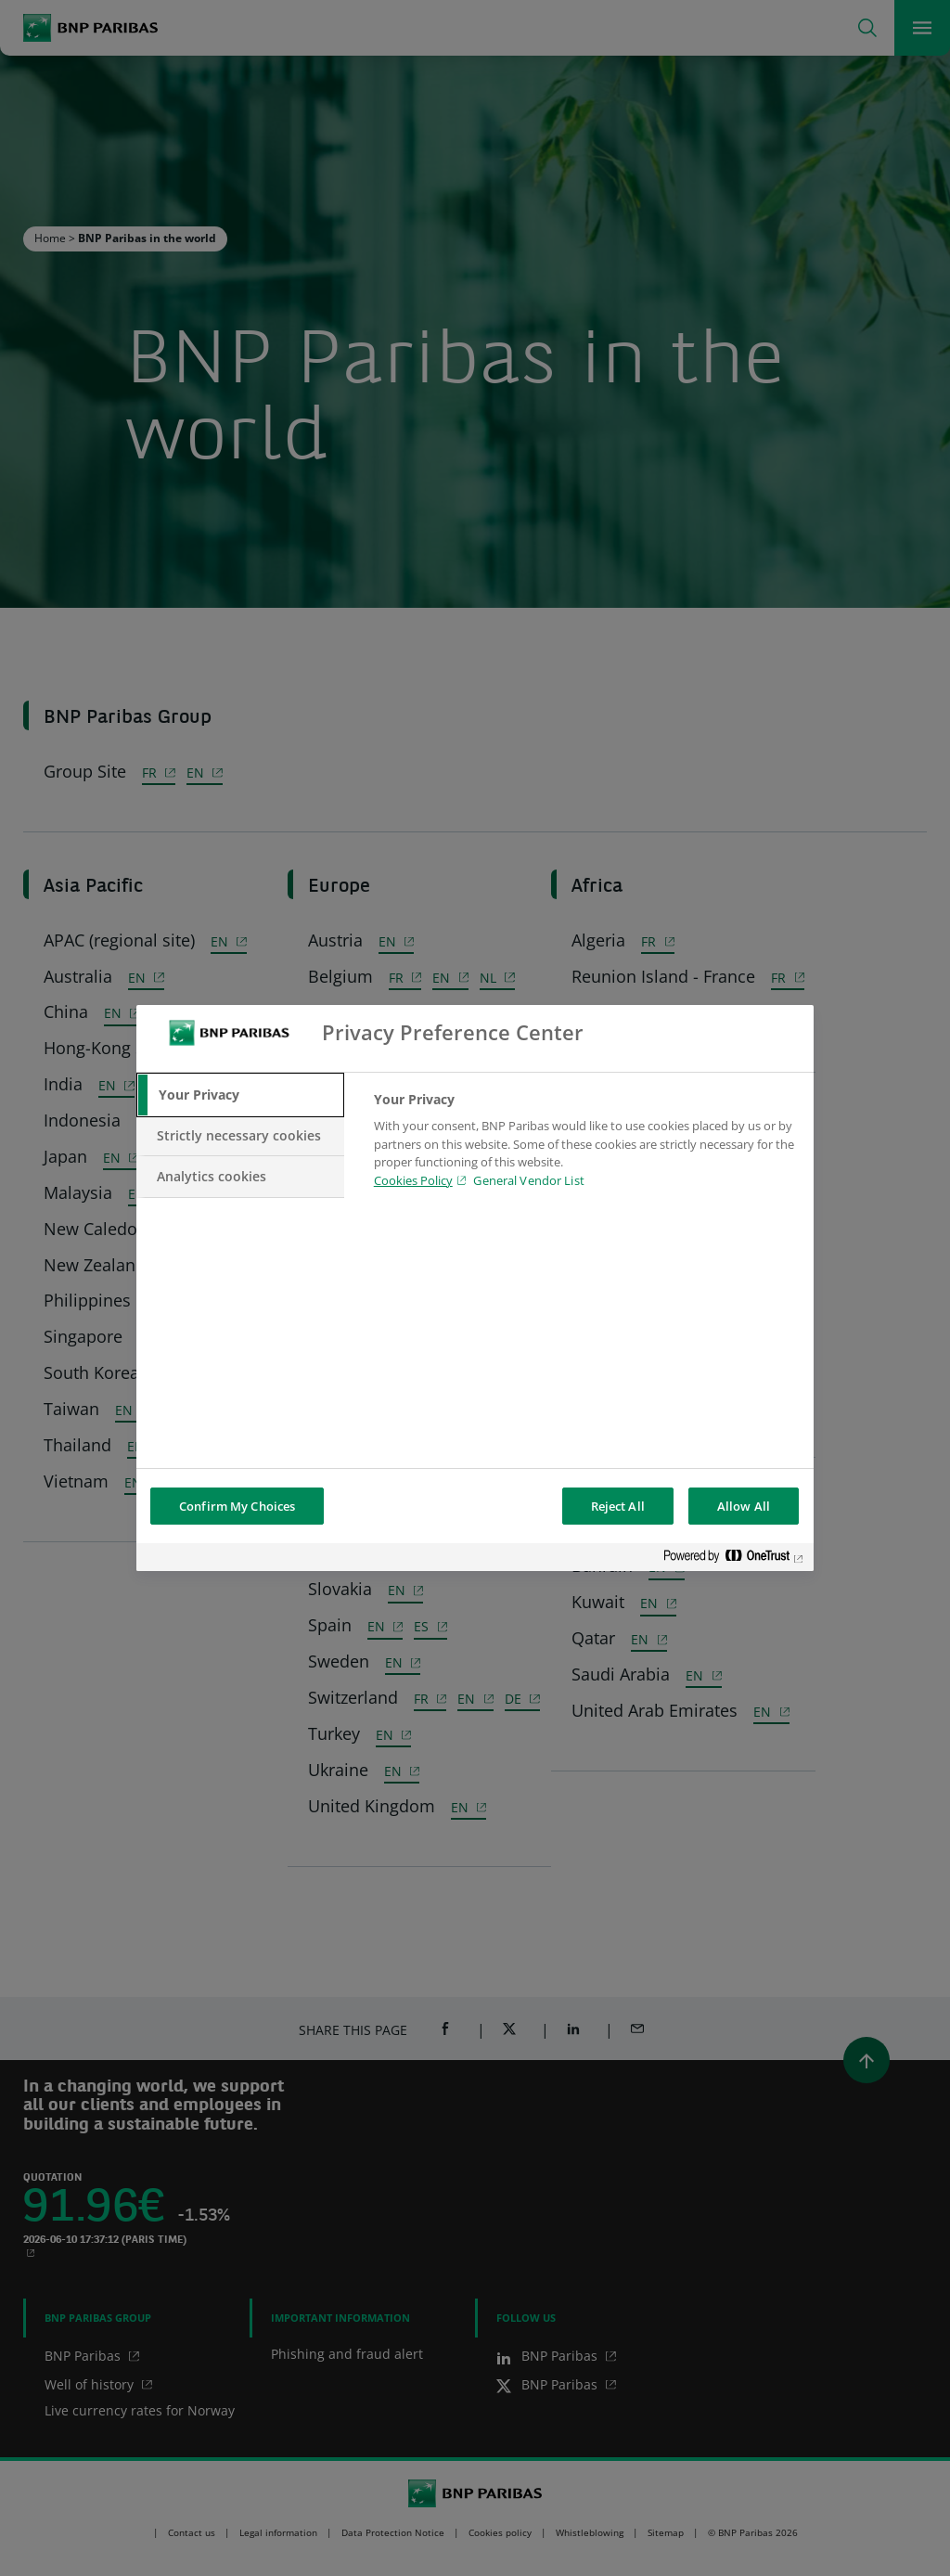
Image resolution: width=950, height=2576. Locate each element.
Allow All (743, 1506)
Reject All (618, 1506)
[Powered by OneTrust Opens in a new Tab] (733, 1559)
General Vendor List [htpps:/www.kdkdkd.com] (528, 1180)
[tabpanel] (586, 1145)
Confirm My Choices (237, 1506)
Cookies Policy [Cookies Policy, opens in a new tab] (413, 1180)
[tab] (240, 1095)
